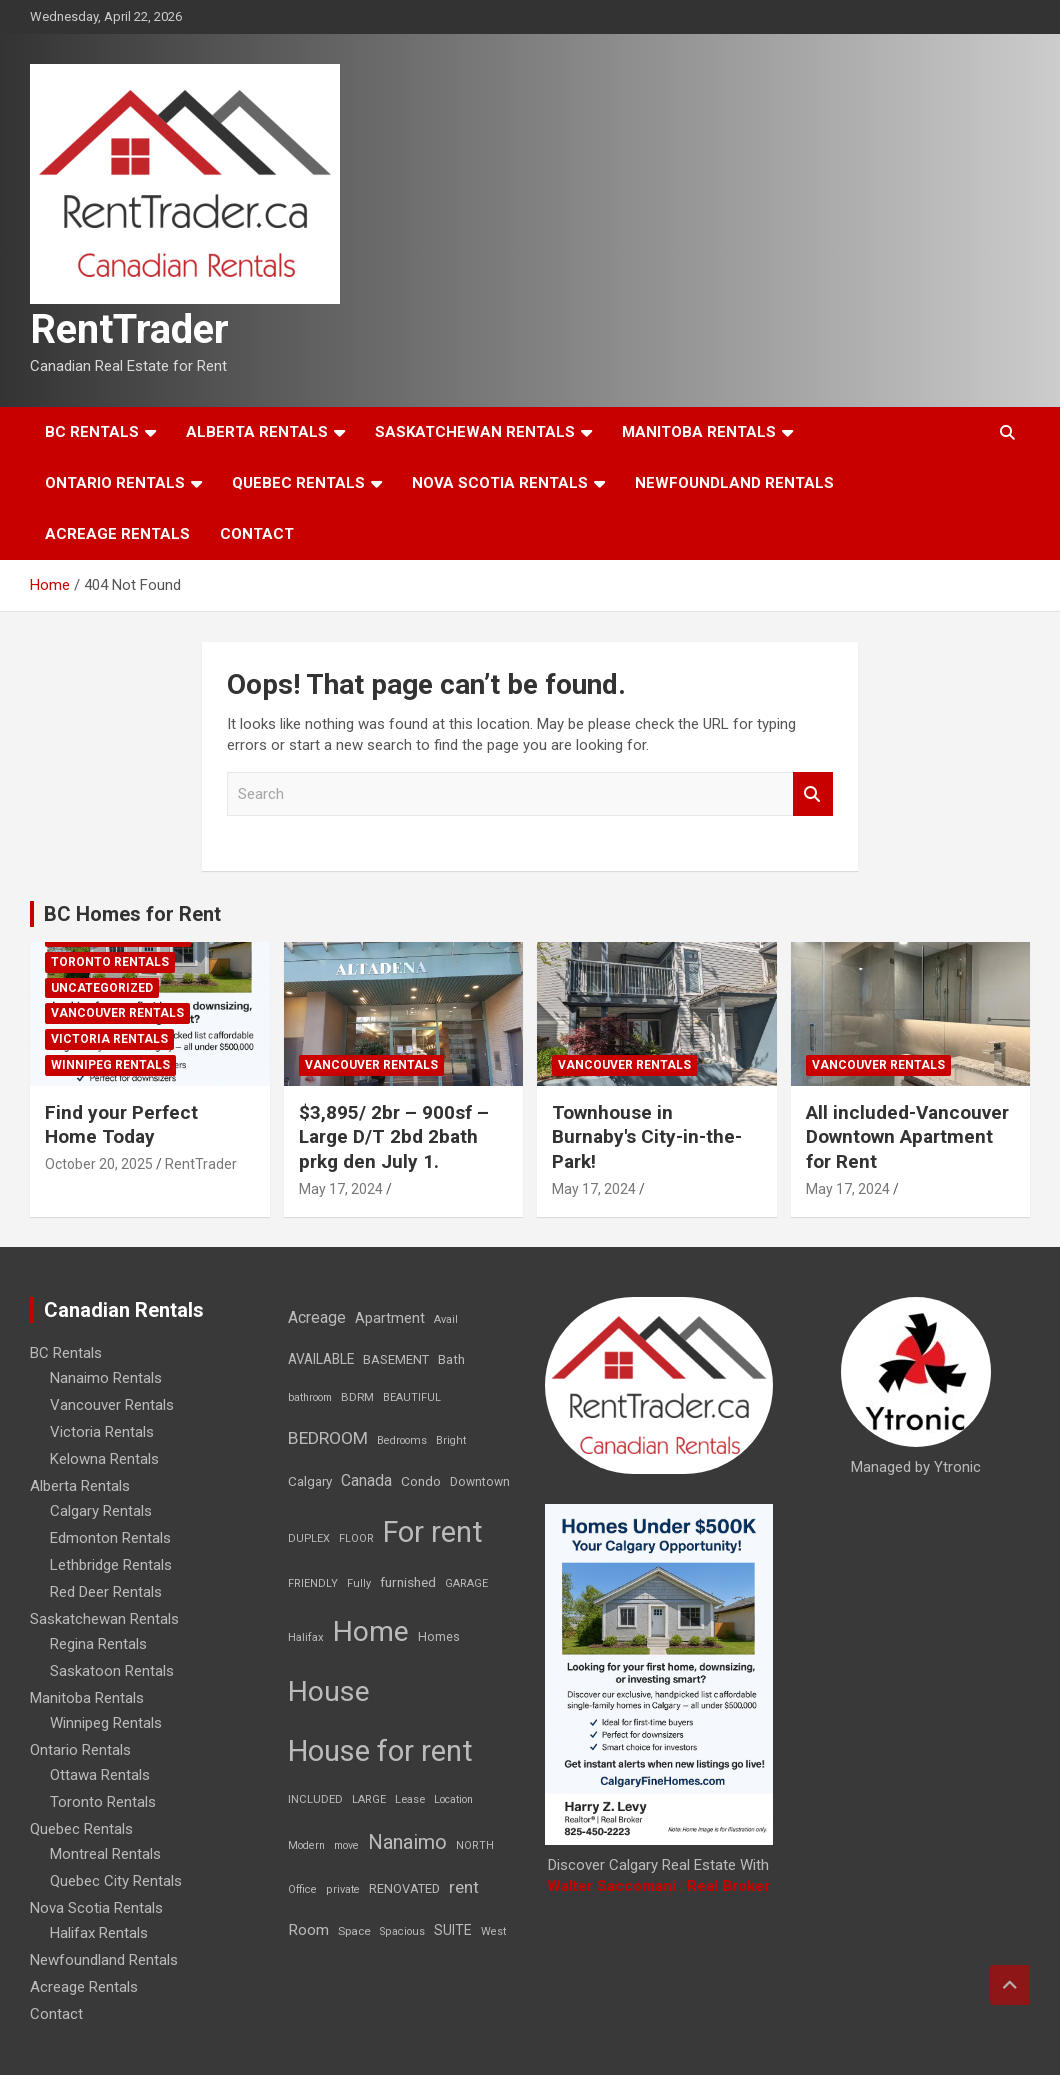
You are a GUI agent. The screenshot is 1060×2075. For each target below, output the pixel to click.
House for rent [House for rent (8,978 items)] (380, 1751)
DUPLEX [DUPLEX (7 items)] (309, 1538)
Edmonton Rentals (110, 1538)
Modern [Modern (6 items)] (306, 1845)
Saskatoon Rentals (112, 1671)
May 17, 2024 (341, 1189)
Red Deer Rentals (106, 1592)
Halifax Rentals (99, 1933)
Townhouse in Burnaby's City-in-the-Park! (647, 1137)
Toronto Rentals (110, 962)
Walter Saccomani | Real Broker (658, 1886)
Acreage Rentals (117, 534)
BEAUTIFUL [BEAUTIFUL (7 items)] (412, 1397)
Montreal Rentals (105, 1854)
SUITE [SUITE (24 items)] (453, 1930)
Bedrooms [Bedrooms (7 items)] (402, 1440)
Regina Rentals (98, 1644)
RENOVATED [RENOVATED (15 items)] (404, 1888)
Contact (257, 534)
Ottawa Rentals (100, 1775)
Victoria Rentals (109, 1039)
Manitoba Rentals (699, 432)
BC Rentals (92, 432)
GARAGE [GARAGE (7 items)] (466, 1583)
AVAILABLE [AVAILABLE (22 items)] (321, 1359)
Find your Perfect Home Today (121, 1125)
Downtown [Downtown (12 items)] (480, 1482)
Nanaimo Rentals (106, 1378)
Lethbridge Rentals (111, 1565)
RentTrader (129, 329)
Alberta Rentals (257, 432)
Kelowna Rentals (104, 1459)
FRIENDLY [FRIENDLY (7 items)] (313, 1583)
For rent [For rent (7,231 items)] (433, 1532)
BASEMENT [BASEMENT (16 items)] (396, 1359)
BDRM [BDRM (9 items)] (357, 1397)
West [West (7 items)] (493, 1931)
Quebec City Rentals (116, 1881)
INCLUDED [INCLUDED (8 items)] (315, 1799)
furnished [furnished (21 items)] (408, 1582)
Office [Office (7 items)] (302, 1889)
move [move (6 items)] (346, 1845)
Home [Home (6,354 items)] (371, 1631)
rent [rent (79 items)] (464, 1887)
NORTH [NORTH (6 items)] (475, 1845)
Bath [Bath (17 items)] (451, 1359)
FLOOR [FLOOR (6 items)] (356, 1538)
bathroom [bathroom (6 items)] (310, 1397)
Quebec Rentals (298, 483)
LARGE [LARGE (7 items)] (369, 1799)
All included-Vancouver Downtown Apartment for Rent (907, 1137)
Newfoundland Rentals (734, 483)
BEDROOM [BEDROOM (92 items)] (328, 1438)
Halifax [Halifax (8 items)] (306, 1637)
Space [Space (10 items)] (354, 1931)
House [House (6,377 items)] (329, 1691)
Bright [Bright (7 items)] (451, 1440)
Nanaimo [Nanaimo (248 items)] (407, 1842)
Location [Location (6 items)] (453, 1799)
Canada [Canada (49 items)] (366, 1480)
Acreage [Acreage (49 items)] (317, 1317)
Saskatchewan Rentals (475, 432)
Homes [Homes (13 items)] (439, 1636)
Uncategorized (102, 988)
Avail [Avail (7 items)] (446, 1319)
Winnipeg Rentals (110, 1065)
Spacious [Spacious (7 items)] (402, 1931)
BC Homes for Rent (132, 914)
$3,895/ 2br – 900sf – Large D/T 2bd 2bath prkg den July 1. (394, 1137)
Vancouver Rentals (117, 1013)
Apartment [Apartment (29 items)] (390, 1318)
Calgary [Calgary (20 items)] (310, 1481)
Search (813, 794)
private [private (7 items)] (343, 1889)
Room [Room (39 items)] (308, 1930)
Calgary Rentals (101, 1511)
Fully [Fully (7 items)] (359, 1583)
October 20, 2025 (99, 1164)
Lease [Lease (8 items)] (410, 1799)
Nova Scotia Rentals (500, 483)
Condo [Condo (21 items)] (421, 1481)
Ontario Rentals (115, 483)
